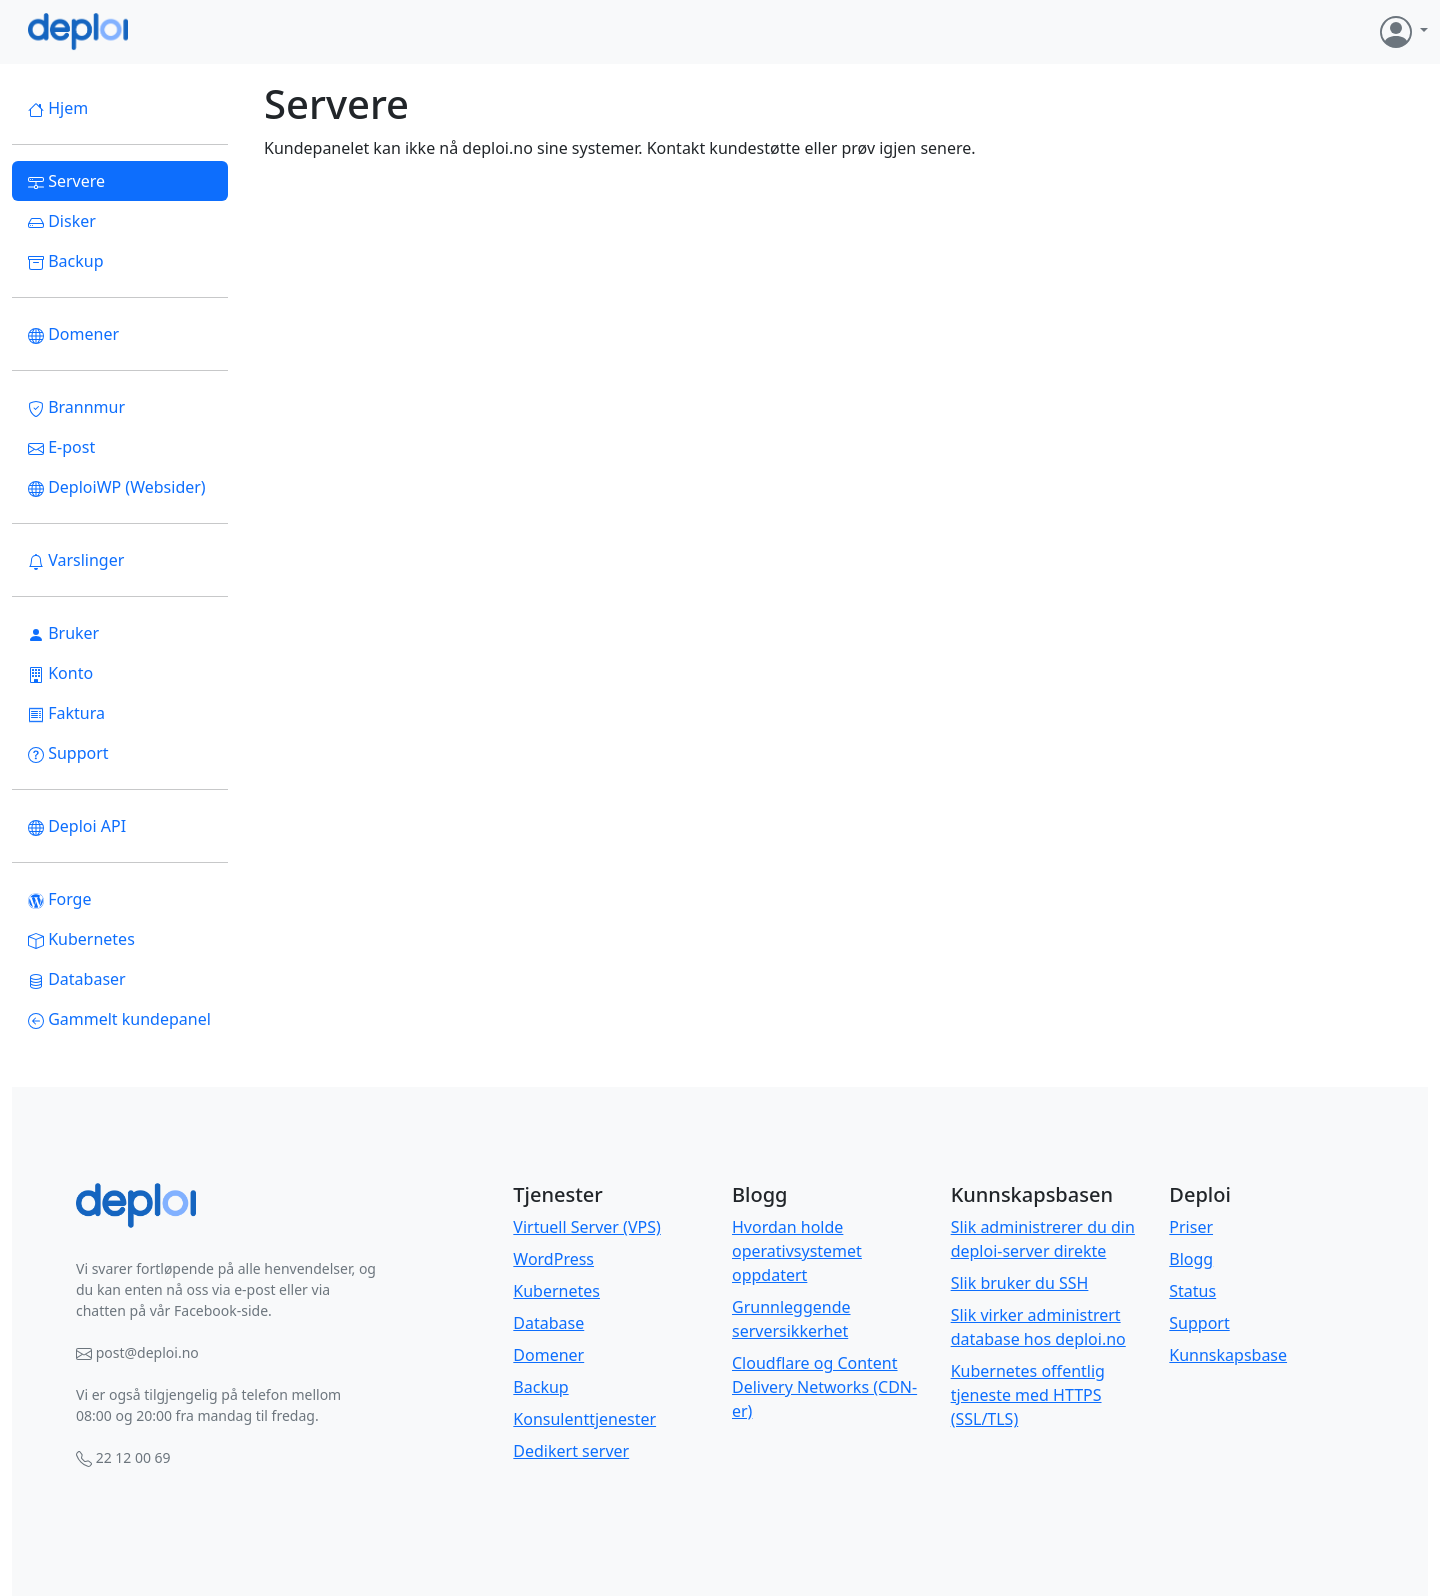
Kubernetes (81, 939)
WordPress (553, 1259)
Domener (73, 334)
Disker (62, 221)
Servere (66, 181)
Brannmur (76, 407)
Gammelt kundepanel (119, 1019)
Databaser (77, 979)
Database (548, 1323)
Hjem (58, 108)
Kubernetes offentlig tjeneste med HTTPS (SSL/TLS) (1028, 1395)
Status (1192, 1291)
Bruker (63, 633)
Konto (60, 673)
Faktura (66, 713)
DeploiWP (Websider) (117, 487)
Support (68, 753)
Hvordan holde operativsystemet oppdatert (797, 1251)
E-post (61, 447)
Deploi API (77, 826)
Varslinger (76, 560)
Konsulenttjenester (584, 1419)
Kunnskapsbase (1228, 1355)
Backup (66, 261)
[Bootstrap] (136, 1206)
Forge (59, 899)
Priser (1191, 1227)
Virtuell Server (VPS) (586, 1227)
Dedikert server (571, 1451)
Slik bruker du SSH (1020, 1283)
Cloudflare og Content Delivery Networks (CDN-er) (824, 1387)
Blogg (1191, 1259)
